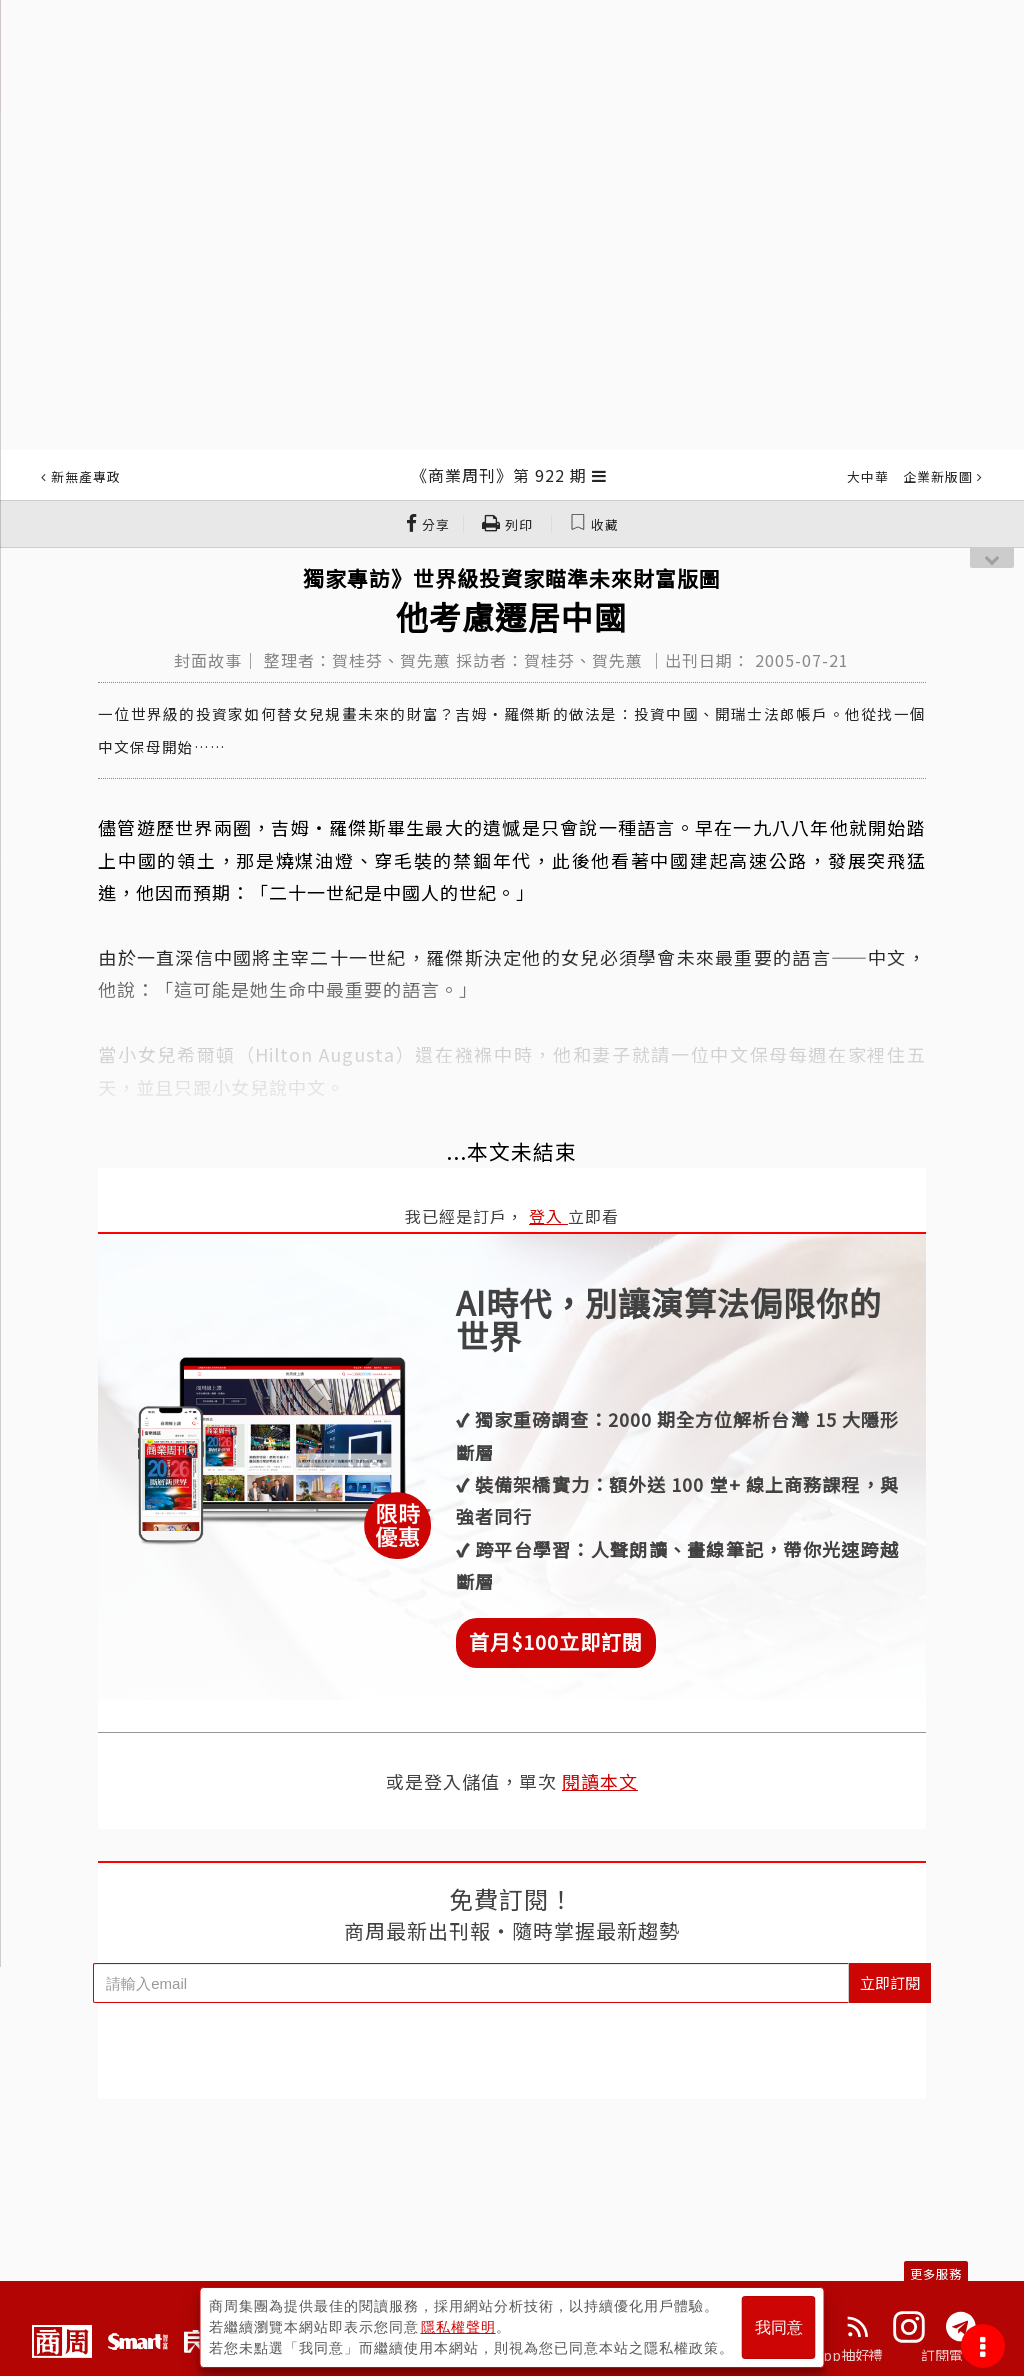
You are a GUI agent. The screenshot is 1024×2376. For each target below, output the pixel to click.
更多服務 (936, 2273)
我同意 (779, 2327)
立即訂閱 (890, 1982)
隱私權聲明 (458, 2327)
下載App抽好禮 (834, 2355)
